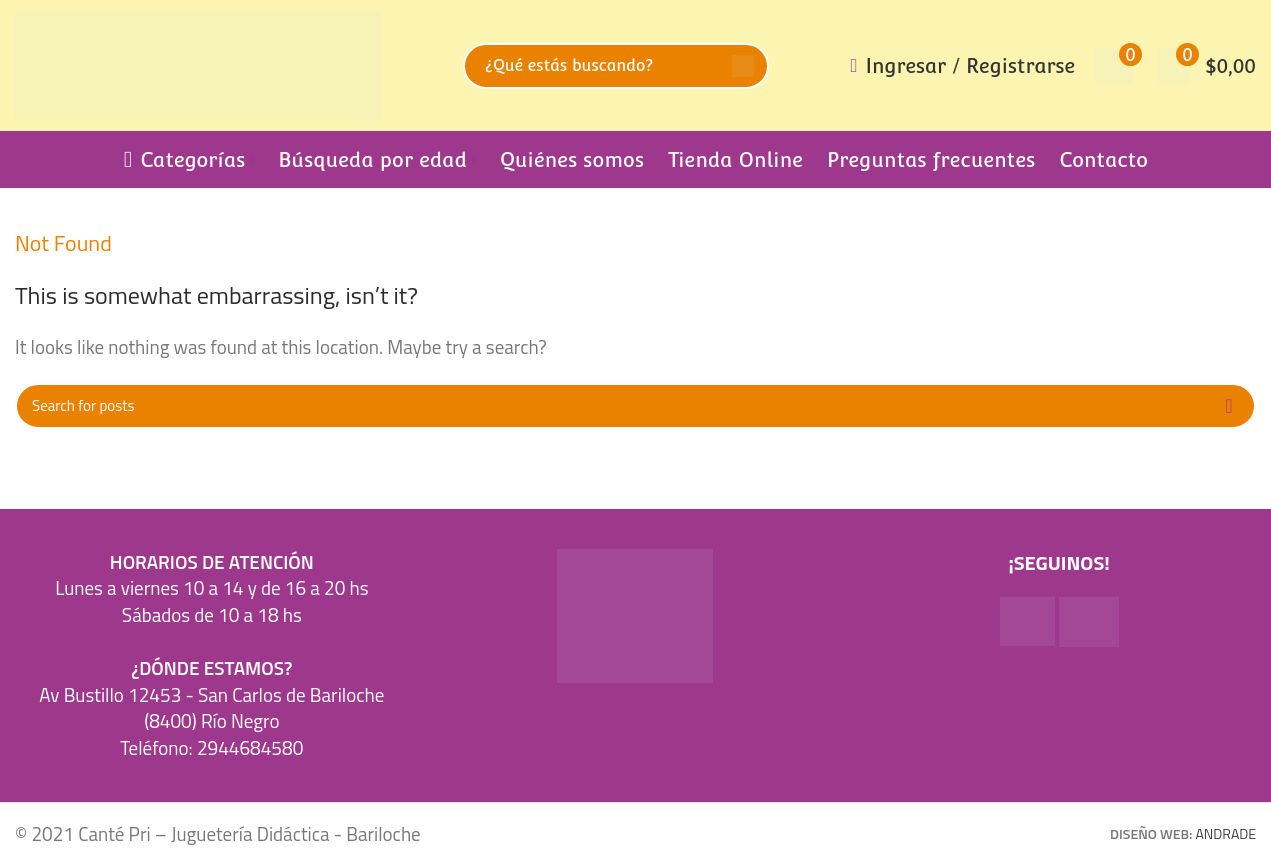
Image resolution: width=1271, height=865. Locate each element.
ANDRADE (1226, 833)
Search (743, 66)
